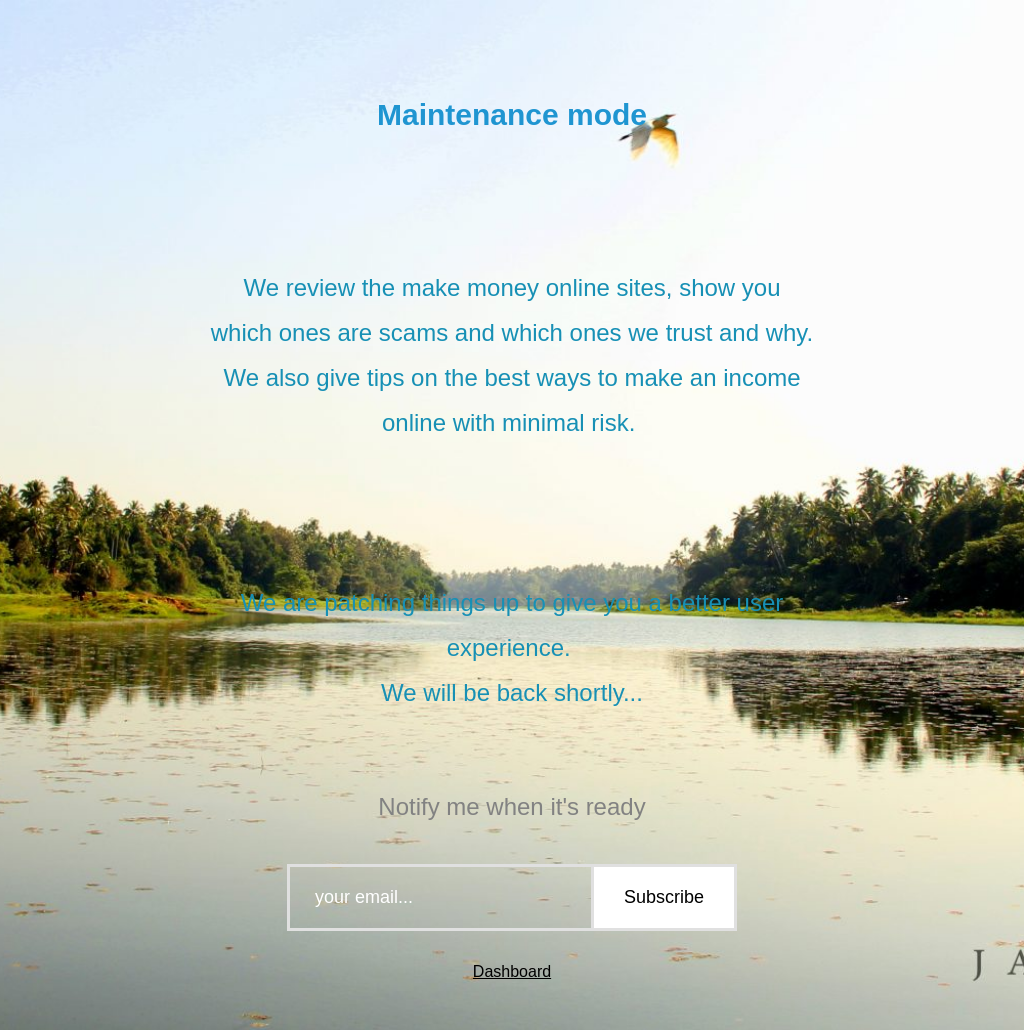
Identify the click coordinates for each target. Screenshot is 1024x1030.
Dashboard (512, 971)
